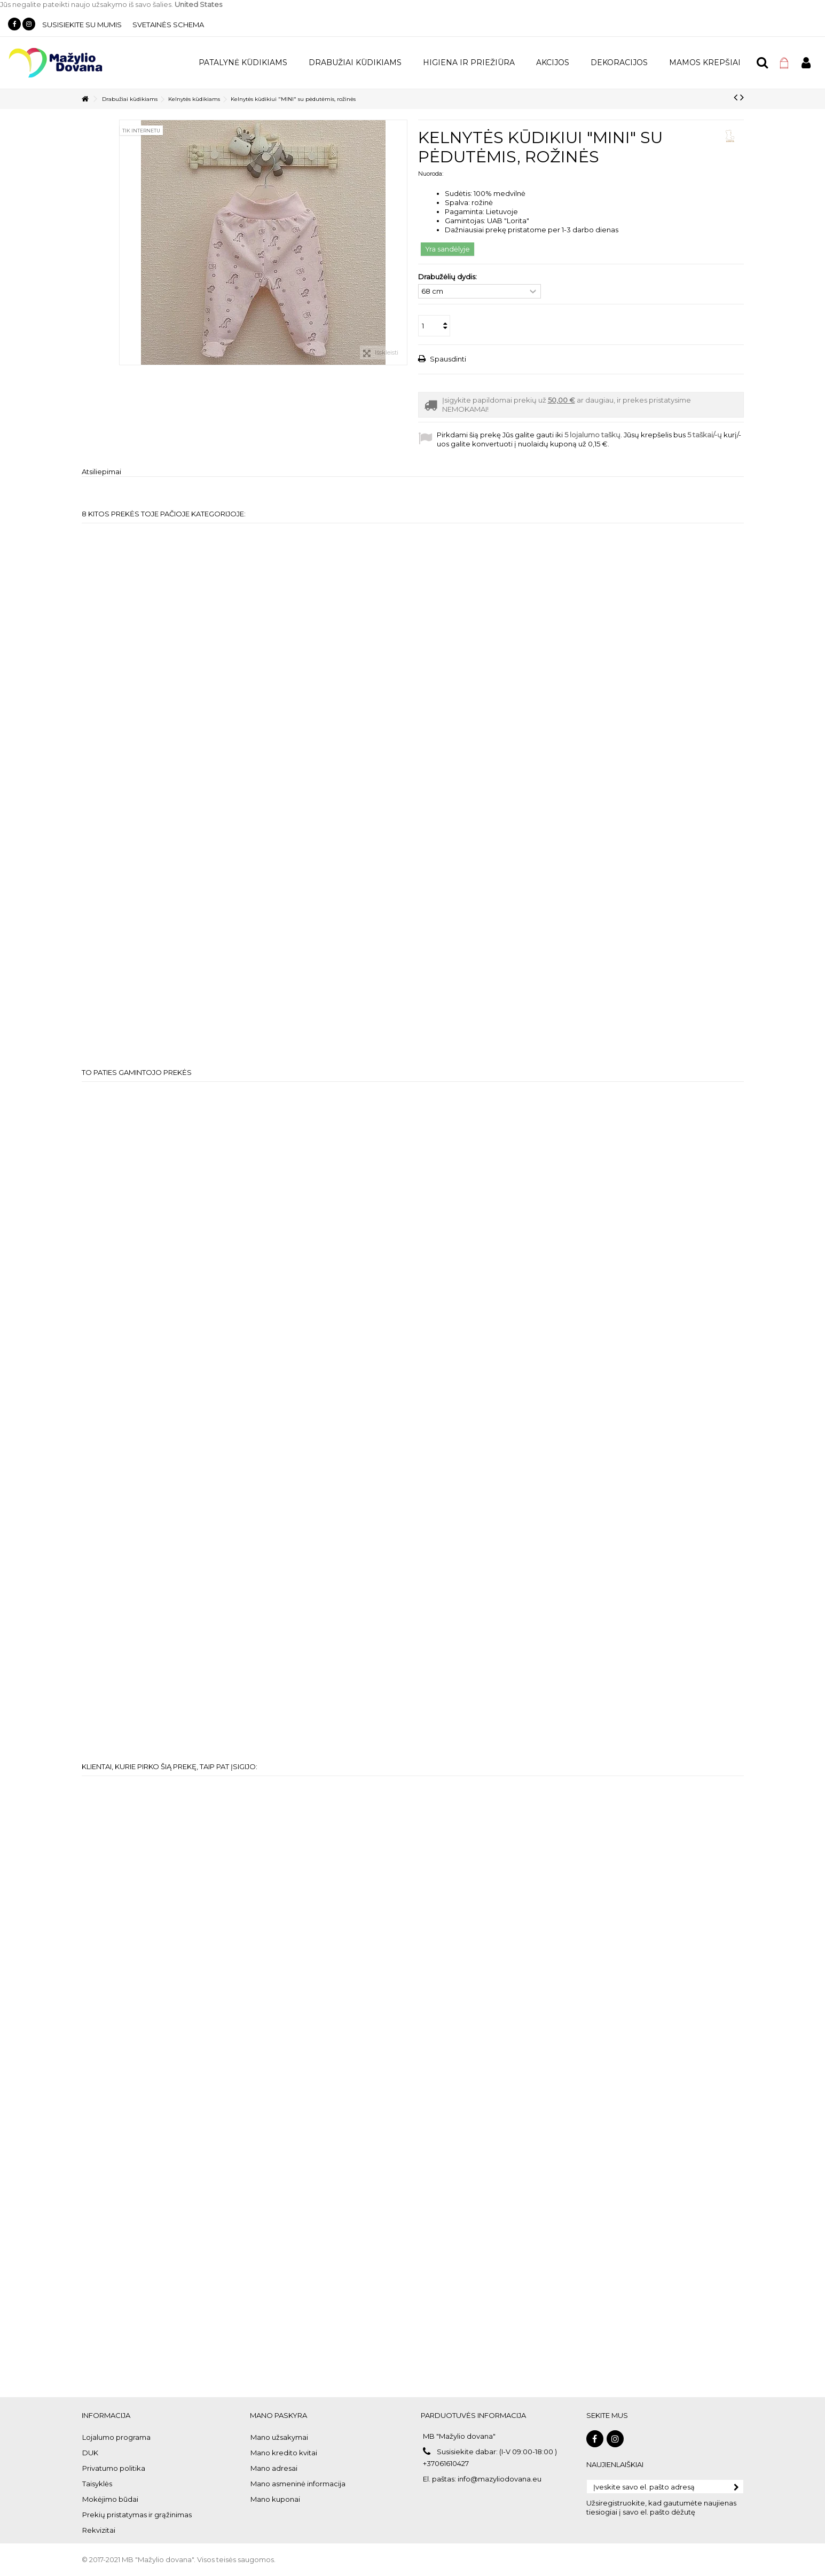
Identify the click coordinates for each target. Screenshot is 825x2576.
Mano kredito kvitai (283, 2452)
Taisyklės (97, 2483)
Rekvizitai (98, 2530)
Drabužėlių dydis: (448, 276)
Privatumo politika (113, 2468)
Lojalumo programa (116, 2437)
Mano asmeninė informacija (297, 2483)
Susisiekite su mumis (82, 24)
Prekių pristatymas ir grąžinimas (137, 2514)
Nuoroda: (430, 173)
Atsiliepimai (101, 471)
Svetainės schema (168, 24)
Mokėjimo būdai (110, 2499)
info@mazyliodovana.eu (499, 2479)
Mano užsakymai (279, 2437)
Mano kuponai (275, 2499)
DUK (90, 2452)
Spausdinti (447, 359)
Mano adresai (273, 2468)
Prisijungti (806, 63)
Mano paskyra (278, 2415)
